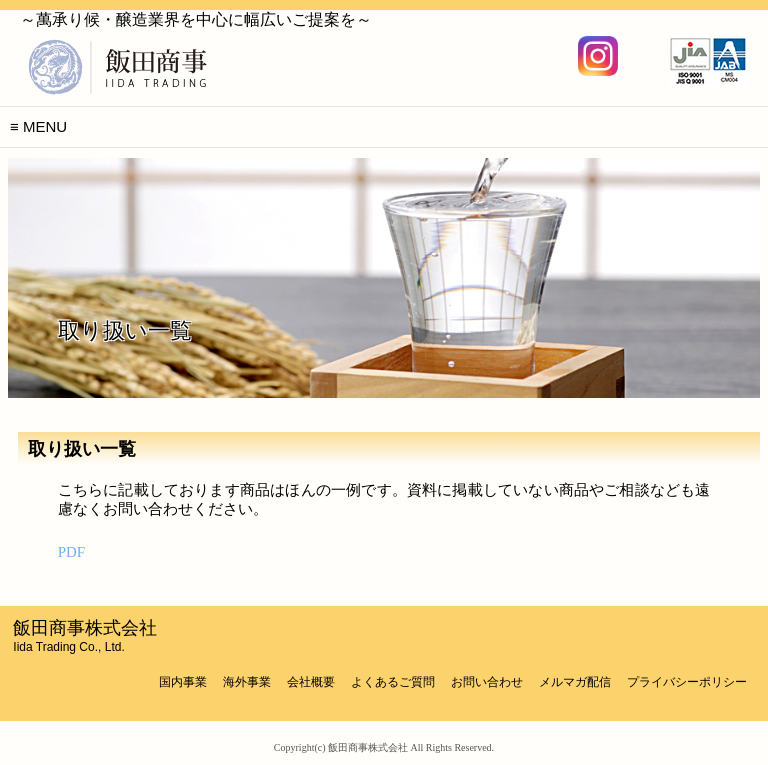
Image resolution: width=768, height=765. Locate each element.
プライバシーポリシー (687, 682)
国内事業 (183, 682)
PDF (72, 552)
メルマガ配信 (575, 682)
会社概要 (311, 682)
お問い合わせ (487, 682)
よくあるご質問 (393, 682)
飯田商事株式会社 (85, 636)
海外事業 (247, 682)
